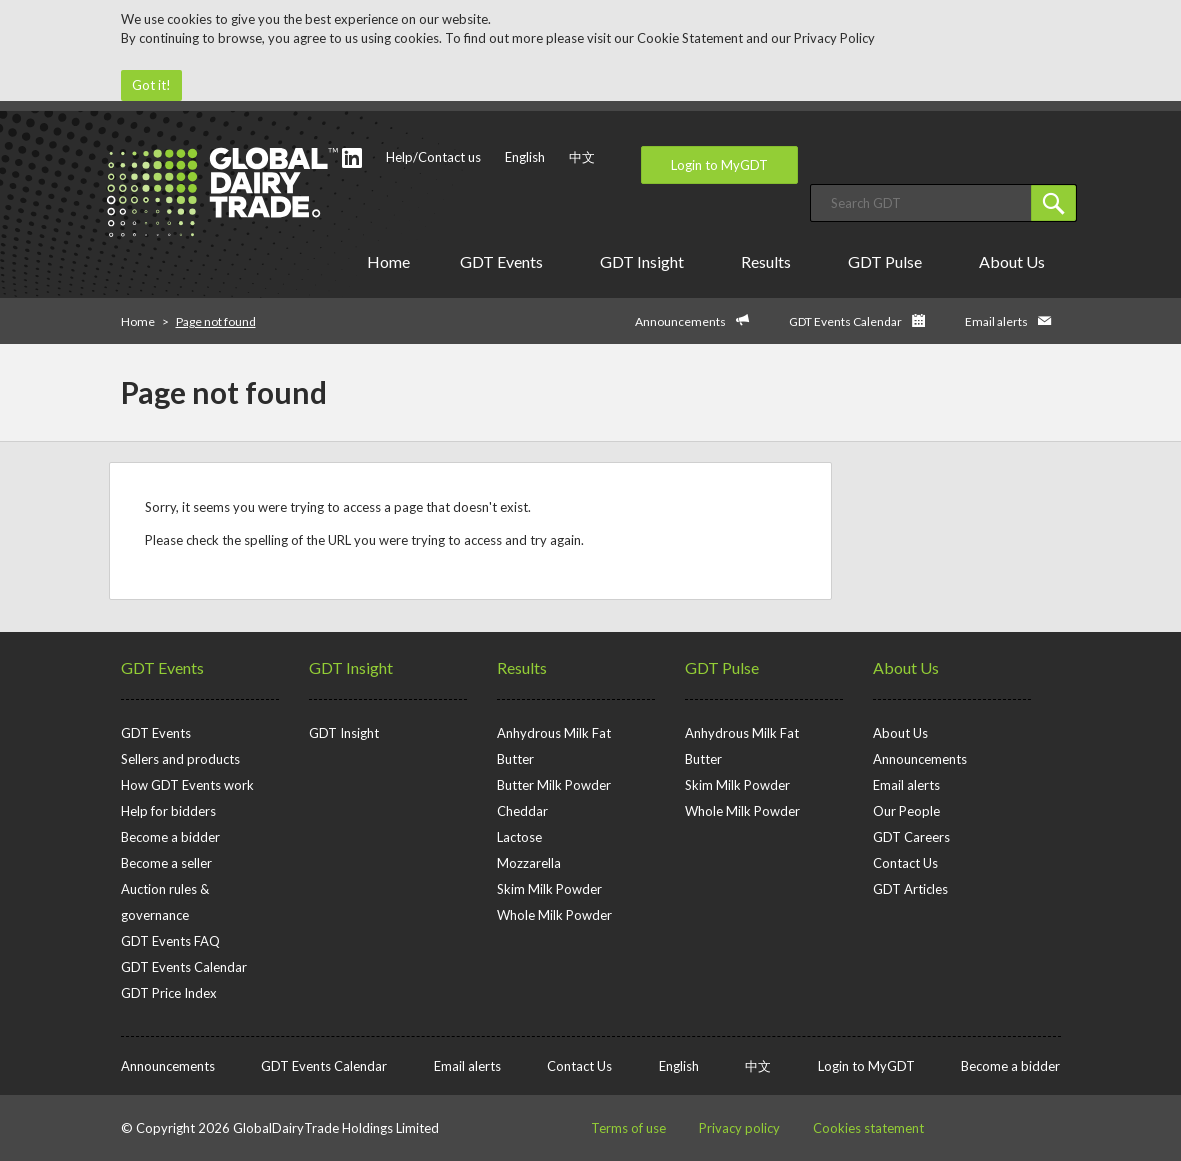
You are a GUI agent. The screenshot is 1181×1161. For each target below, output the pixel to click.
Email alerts (996, 321)
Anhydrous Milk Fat (554, 733)
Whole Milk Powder (554, 915)
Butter (515, 759)
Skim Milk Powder (549, 889)
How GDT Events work (187, 785)
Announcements (680, 321)
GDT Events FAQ (170, 941)
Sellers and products (180, 759)
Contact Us (905, 863)
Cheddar (522, 811)
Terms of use (628, 1128)
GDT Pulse (888, 261)
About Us (1015, 261)
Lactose (519, 837)
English (525, 157)
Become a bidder (170, 837)
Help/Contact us (433, 157)
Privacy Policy (834, 38)
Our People (906, 811)
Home (388, 261)
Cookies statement (868, 1128)
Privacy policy (739, 1128)
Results (769, 261)
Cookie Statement (690, 38)
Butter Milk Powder (554, 785)
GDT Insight (645, 261)
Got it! (151, 85)
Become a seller (166, 863)
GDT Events (505, 261)
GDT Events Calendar (845, 321)
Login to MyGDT (719, 165)
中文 (582, 157)
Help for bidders (168, 811)
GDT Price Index (169, 993)
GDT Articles (910, 889)
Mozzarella (529, 863)
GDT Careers (911, 837)
